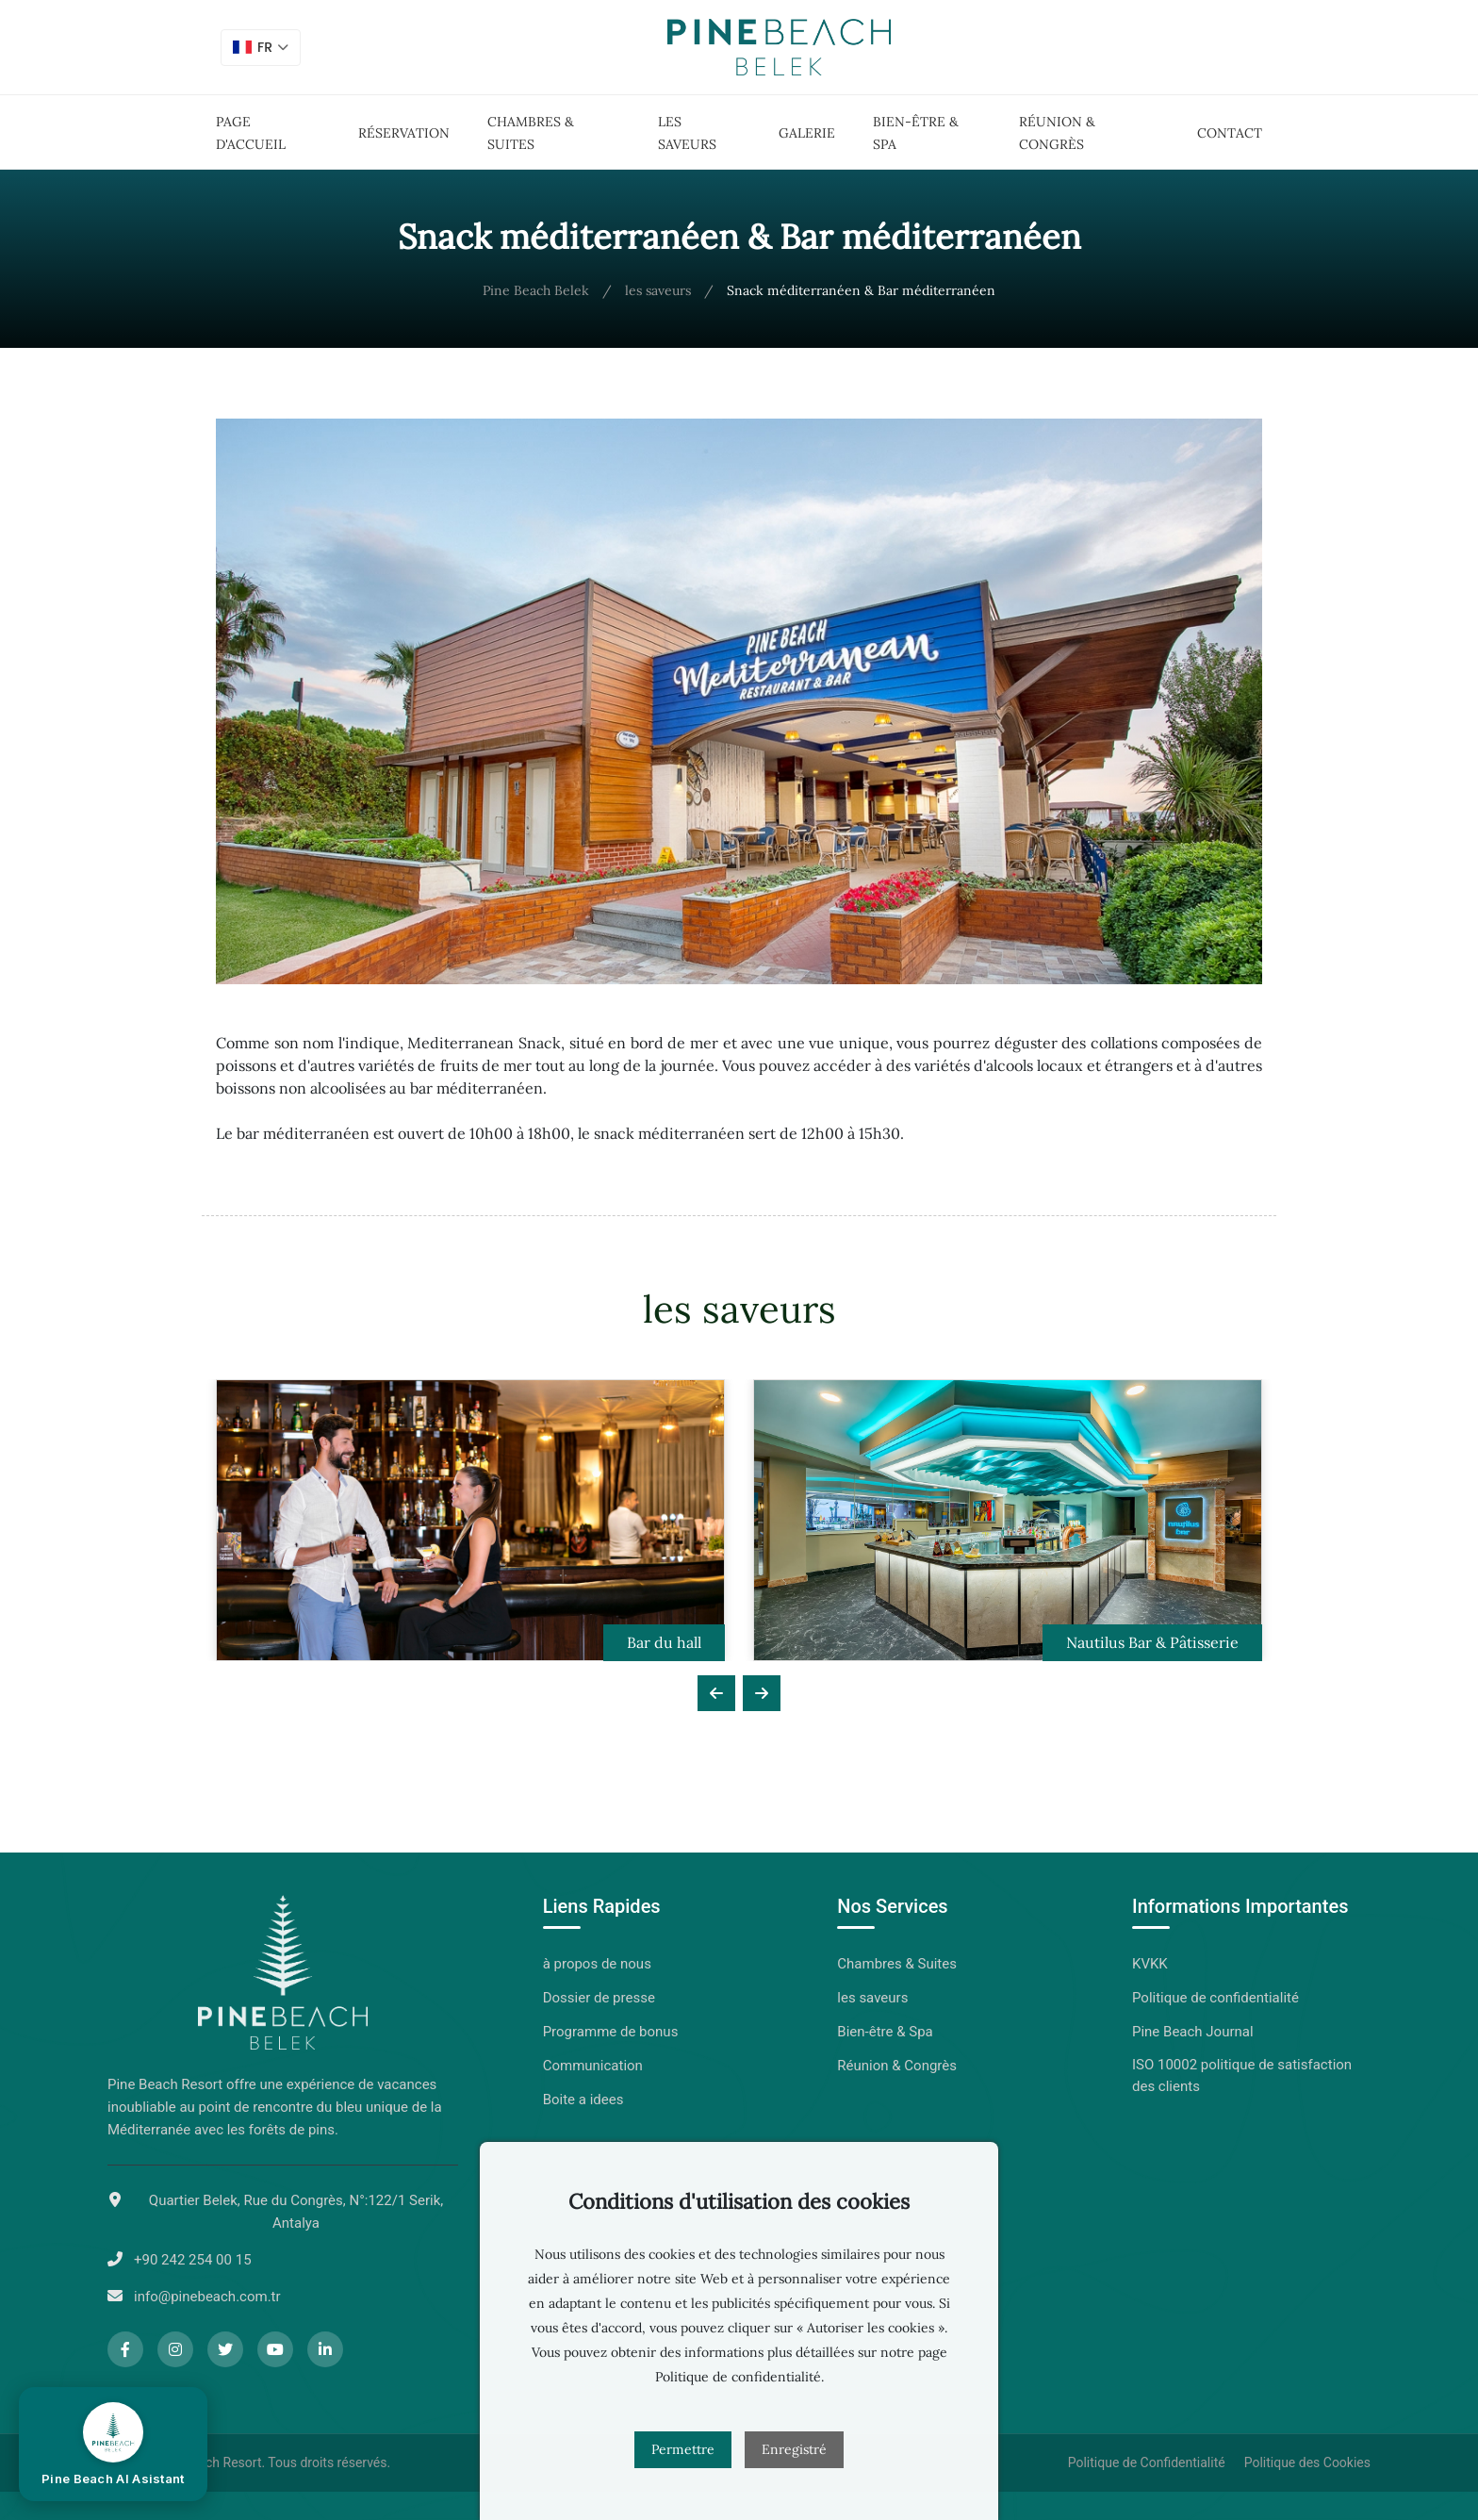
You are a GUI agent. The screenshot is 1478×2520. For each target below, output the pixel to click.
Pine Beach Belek (536, 290)
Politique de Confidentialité (1146, 2462)
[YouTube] (275, 2349)
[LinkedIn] (325, 2349)
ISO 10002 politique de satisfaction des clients (1242, 2075)
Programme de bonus (611, 2031)
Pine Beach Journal (1193, 2031)
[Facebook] (125, 2349)
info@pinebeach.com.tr (207, 2296)
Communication (593, 2065)
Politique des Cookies (1307, 2462)
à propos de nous (597, 1963)
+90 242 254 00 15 (193, 2259)
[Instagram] (175, 2349)
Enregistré (794, 2449)
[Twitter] (225, 2349)
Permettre (682, 2449)
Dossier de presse (599, 1997)
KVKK (1150, 1963)
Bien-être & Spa (884, 2031)
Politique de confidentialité (1215, 1997)
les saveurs (658, 290)
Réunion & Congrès (897, 2065)
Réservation (404, 132)
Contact (1229, 132)
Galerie (807, 132)
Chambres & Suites (897, 1963)
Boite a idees (583, 2099)
